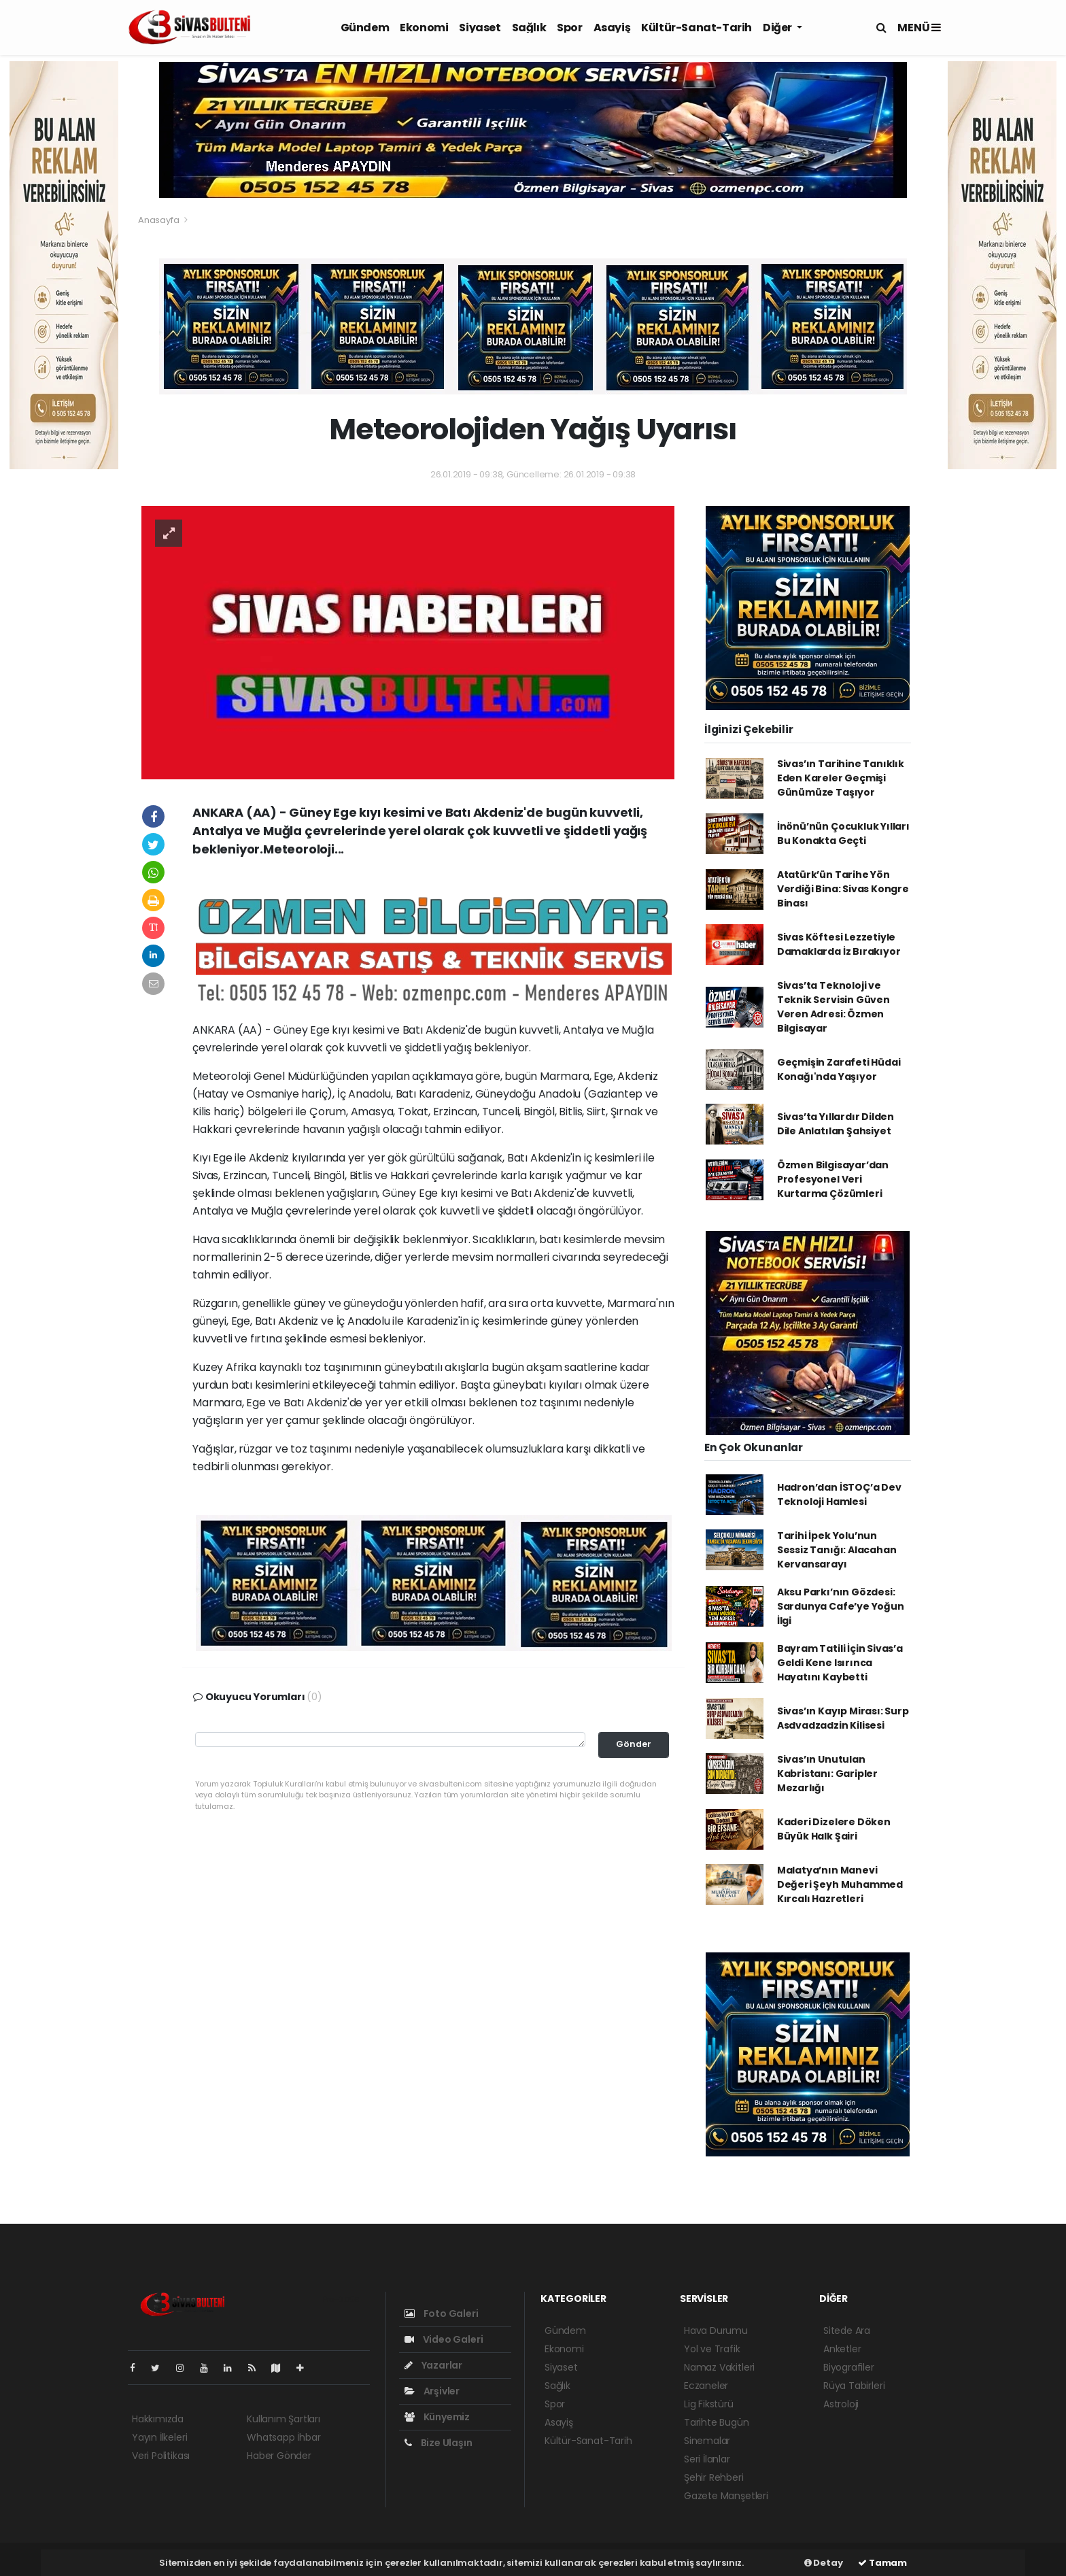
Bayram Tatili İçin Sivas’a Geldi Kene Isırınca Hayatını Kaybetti (840, 1663)
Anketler (842, 2349)
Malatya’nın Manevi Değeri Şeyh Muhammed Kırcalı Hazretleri (840, 1884)
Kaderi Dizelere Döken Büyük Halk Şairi (834, 1829)
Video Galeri (444, 2339)
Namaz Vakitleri (719, 2367)
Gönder (633, 1744)
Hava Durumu (716, 2330)
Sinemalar (707, 2440)
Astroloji (841, 2404)
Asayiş (612, 27)
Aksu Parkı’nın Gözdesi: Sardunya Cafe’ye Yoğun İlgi (840, 1606)
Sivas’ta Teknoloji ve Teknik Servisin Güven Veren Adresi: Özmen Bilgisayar (833, 1007)
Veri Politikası (161, 2455)
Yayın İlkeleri (159, 2437)
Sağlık (529, 27)
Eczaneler (706, 2385)
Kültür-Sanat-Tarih (696, 27)
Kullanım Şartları (283, 2419)
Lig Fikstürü (709, 2404)
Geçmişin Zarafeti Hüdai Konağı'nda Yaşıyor (839, 1069)
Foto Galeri (442, 2313)
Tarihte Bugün (716, 2422)
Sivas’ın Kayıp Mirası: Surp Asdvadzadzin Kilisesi (843, 1718)
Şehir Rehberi (714, 2477)
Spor (569, 27)
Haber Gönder (279, 2455)
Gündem (365, 27)
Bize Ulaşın (438, 2443)
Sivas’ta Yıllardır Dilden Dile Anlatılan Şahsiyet (835, 1124)
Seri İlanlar (707, 2459)
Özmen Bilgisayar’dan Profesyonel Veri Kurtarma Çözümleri (833, 1179)
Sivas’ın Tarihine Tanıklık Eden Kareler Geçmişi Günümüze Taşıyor (840, 778)
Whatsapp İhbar (283, 2437)
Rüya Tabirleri (853, 2385)
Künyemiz (437, 2417)
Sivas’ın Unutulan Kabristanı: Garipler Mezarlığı (827, 1773)
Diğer (778, 27)
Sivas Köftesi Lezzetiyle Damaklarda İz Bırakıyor (839, 944)
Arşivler (432, 2391)
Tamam (882, 2562)
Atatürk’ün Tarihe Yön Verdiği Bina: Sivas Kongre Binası (843, 889)
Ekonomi (424, 27)
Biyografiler (848, 2367)
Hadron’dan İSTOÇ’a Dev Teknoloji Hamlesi (839, 1494)
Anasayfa (159, 220)
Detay (823, 2562)
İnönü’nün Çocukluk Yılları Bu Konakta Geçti (843, 833)
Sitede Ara (846, 2330)
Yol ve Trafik (712, 2349)
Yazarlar (433, 2365)
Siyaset (479, 27)
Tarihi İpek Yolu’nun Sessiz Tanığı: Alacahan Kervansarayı (837, 1550)
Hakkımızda (158, 2419)
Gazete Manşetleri (726, 2496)
